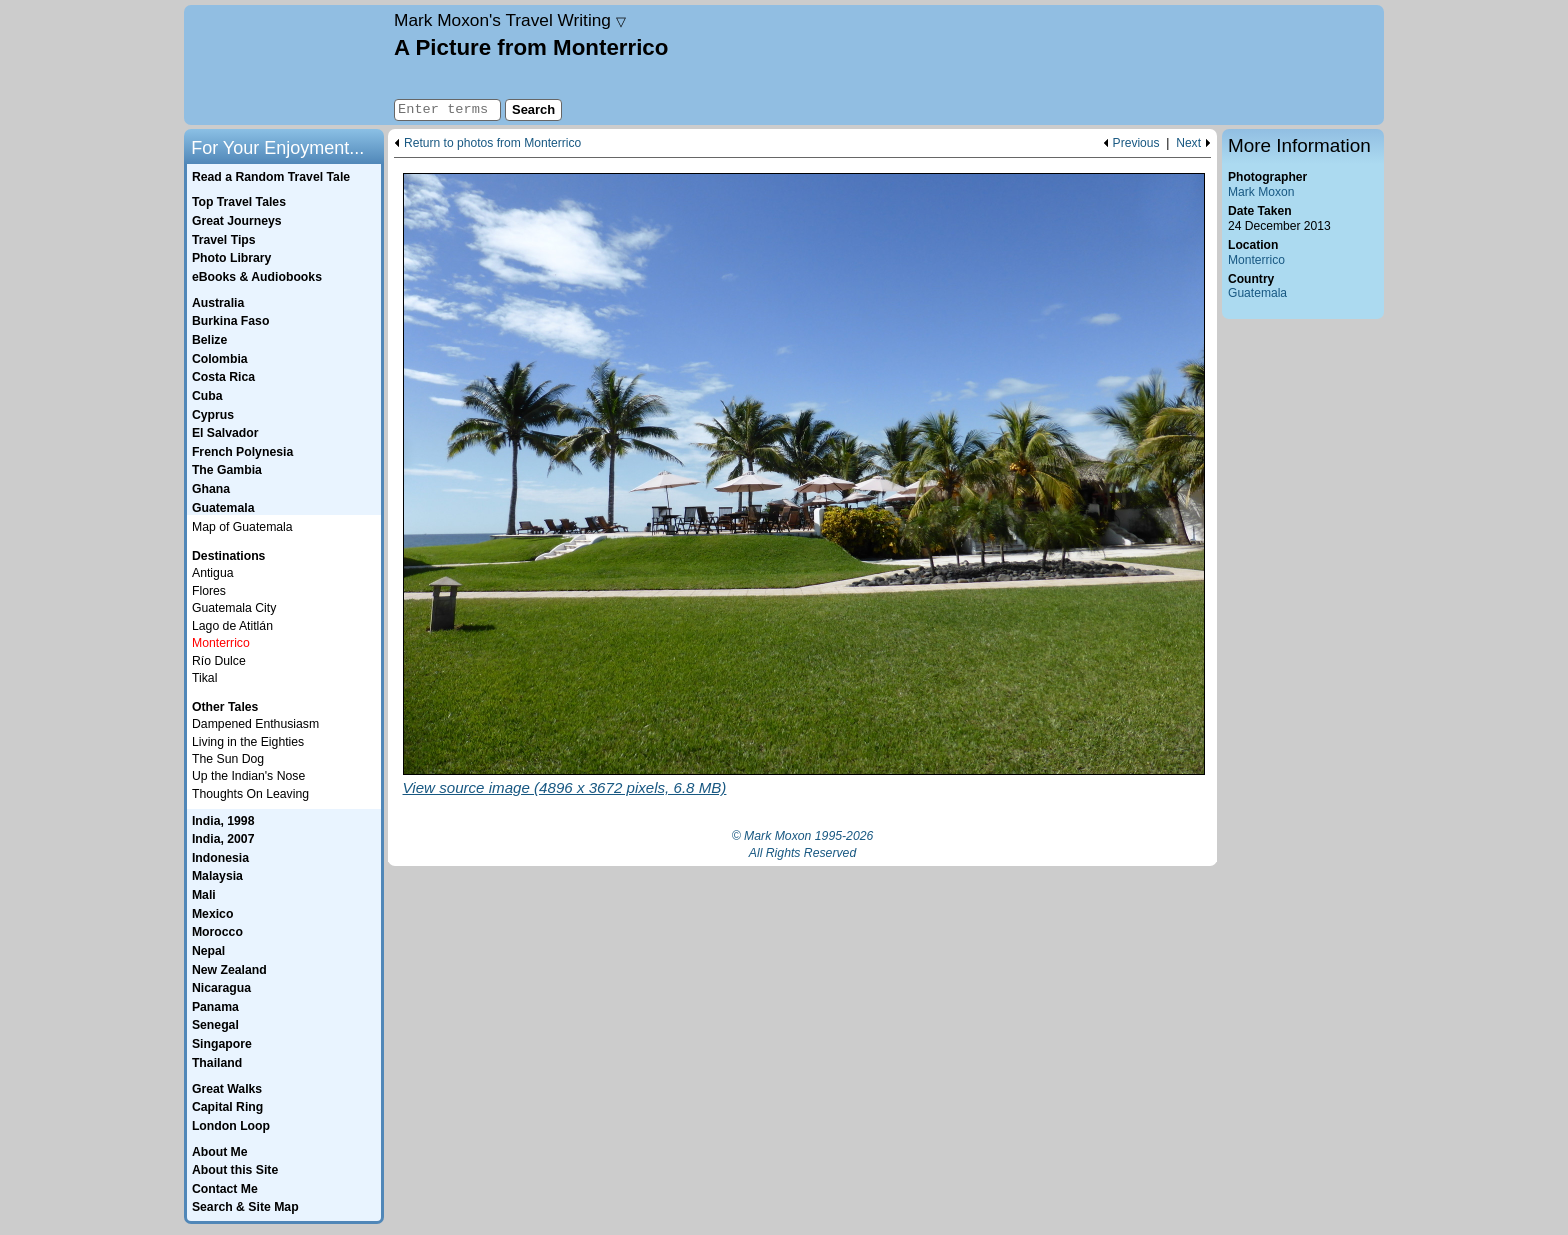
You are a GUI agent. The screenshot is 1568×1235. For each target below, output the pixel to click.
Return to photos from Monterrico (492, 143)
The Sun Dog (228, 759)
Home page (286, 65)
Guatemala (1257, 293)
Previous (1136, 143)
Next (1188, 143)
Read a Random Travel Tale (271, 177)
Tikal (204, 678)
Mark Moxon (1261, 192)
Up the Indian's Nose (248, 776)
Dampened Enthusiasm (255, 724)
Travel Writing (510, 20)
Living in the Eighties (248, 742)
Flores (209, 591)
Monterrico (1256, 260)
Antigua (213, 573)
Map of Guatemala (242, 527)
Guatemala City (234, 608)
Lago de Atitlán (232, 626)
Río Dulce (219, 661)
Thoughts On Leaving (250, 794)
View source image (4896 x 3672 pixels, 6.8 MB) (565, 787)
